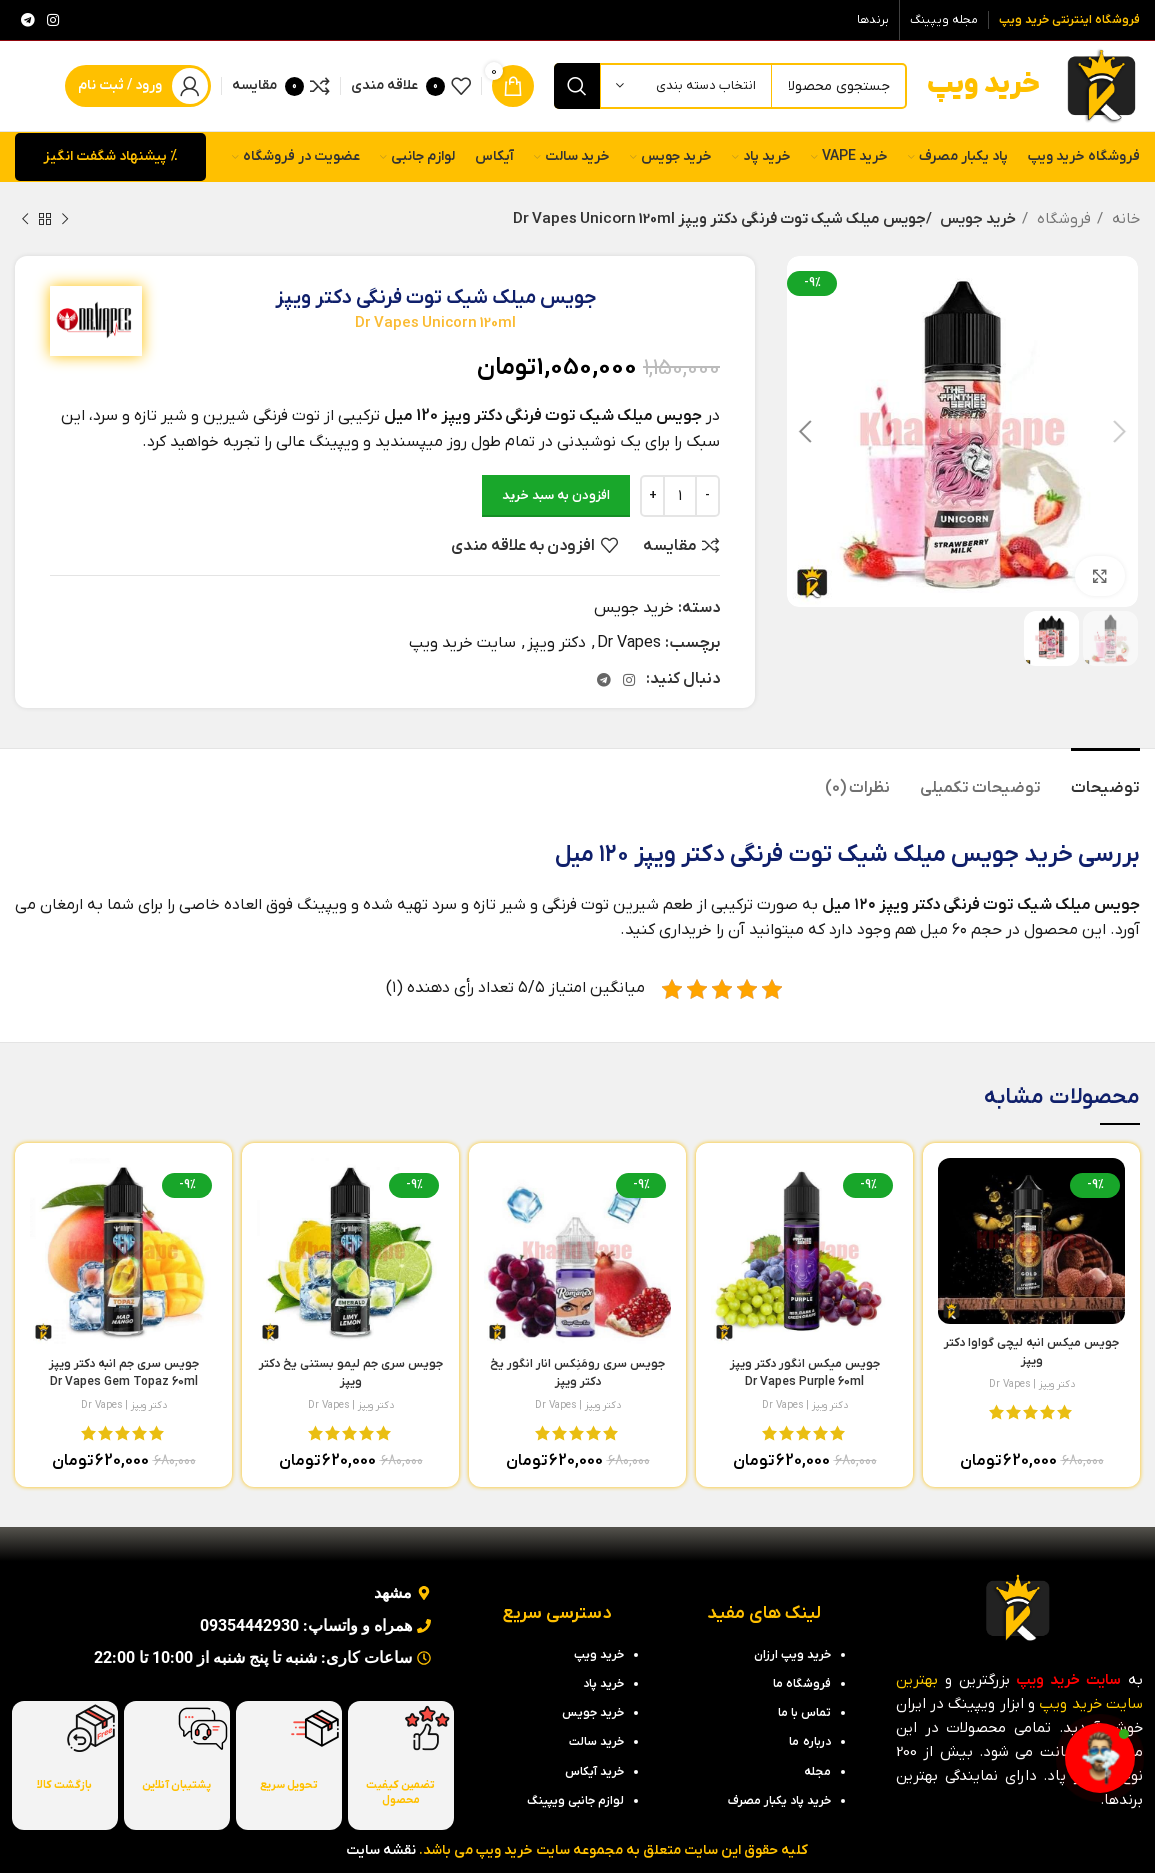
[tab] (1105, 778)
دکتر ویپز (556, 643)
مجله (817, 1772)
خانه (1124, 219)
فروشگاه (1062, 219)
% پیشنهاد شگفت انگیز (110, 156)
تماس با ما (804, 1713)
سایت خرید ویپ (462, 643)
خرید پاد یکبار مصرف (779, 1801)
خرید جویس (975, 219)
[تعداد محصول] (680, 496)
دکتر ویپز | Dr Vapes (1032, 1384)
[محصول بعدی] (25, 219)
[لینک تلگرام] (28, 20)
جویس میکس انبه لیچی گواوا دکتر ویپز (1031, 1361)
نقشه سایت (381, 1850)
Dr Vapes (629, 643)
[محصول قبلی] (65, 219)
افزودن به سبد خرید (556, 495)
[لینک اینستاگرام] (53, 20)
